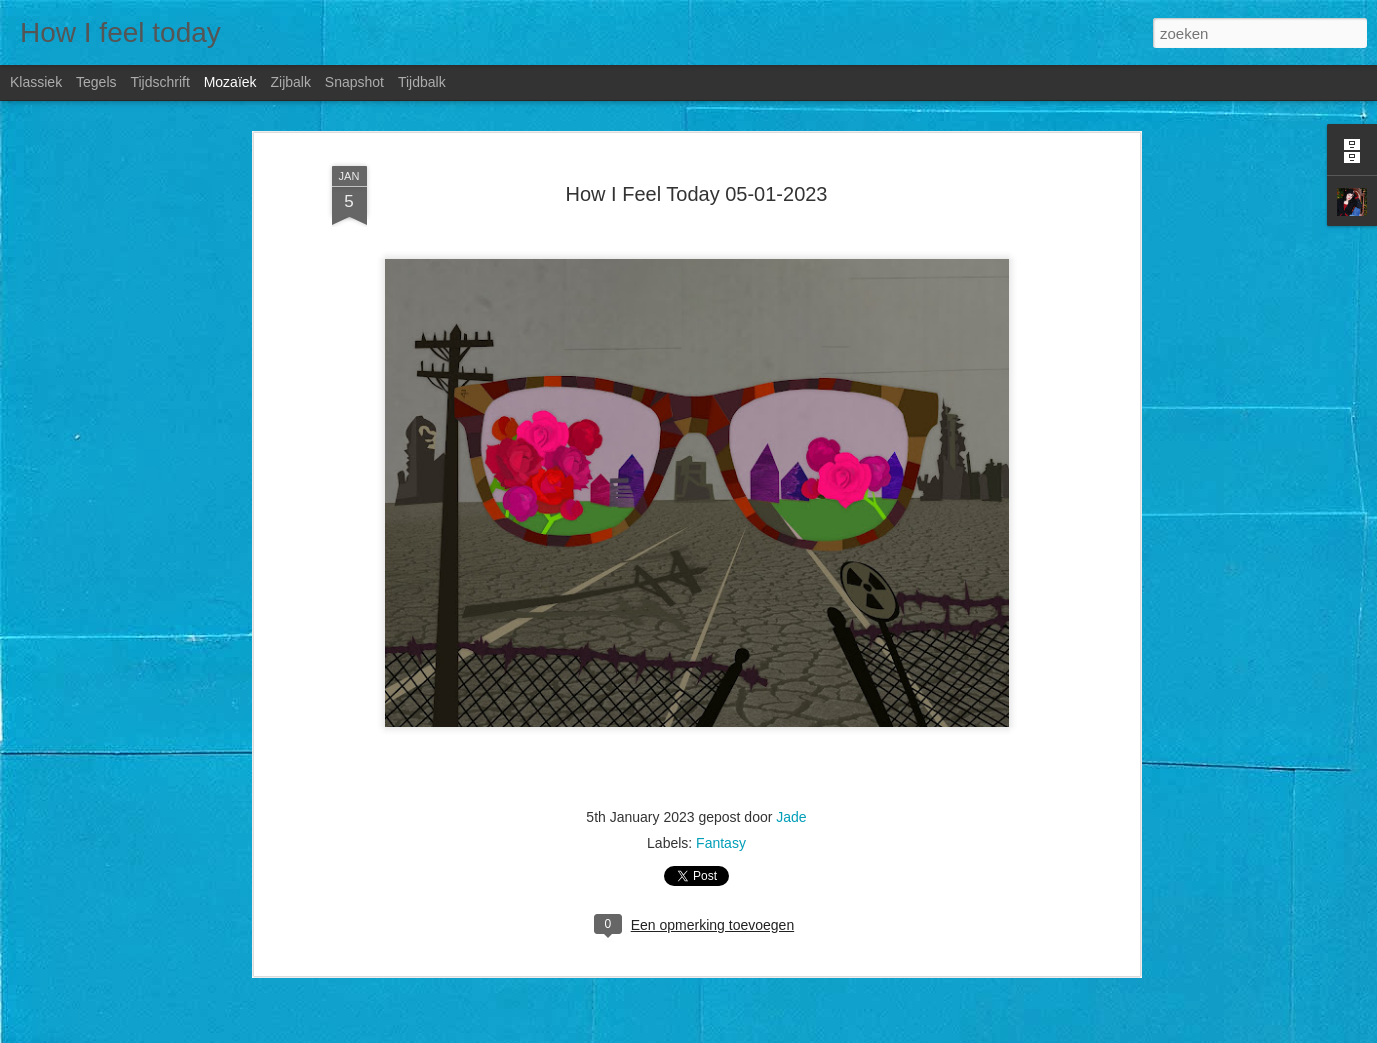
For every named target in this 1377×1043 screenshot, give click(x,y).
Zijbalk (290, 82)
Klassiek (36, 82)
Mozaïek (230, 82)
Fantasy (721, 843)
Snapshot (354, 82)
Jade (791, 817)
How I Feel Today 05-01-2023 (696, 194)
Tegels (96, 82)
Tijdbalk (422, 82)
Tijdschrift (159, 82)
